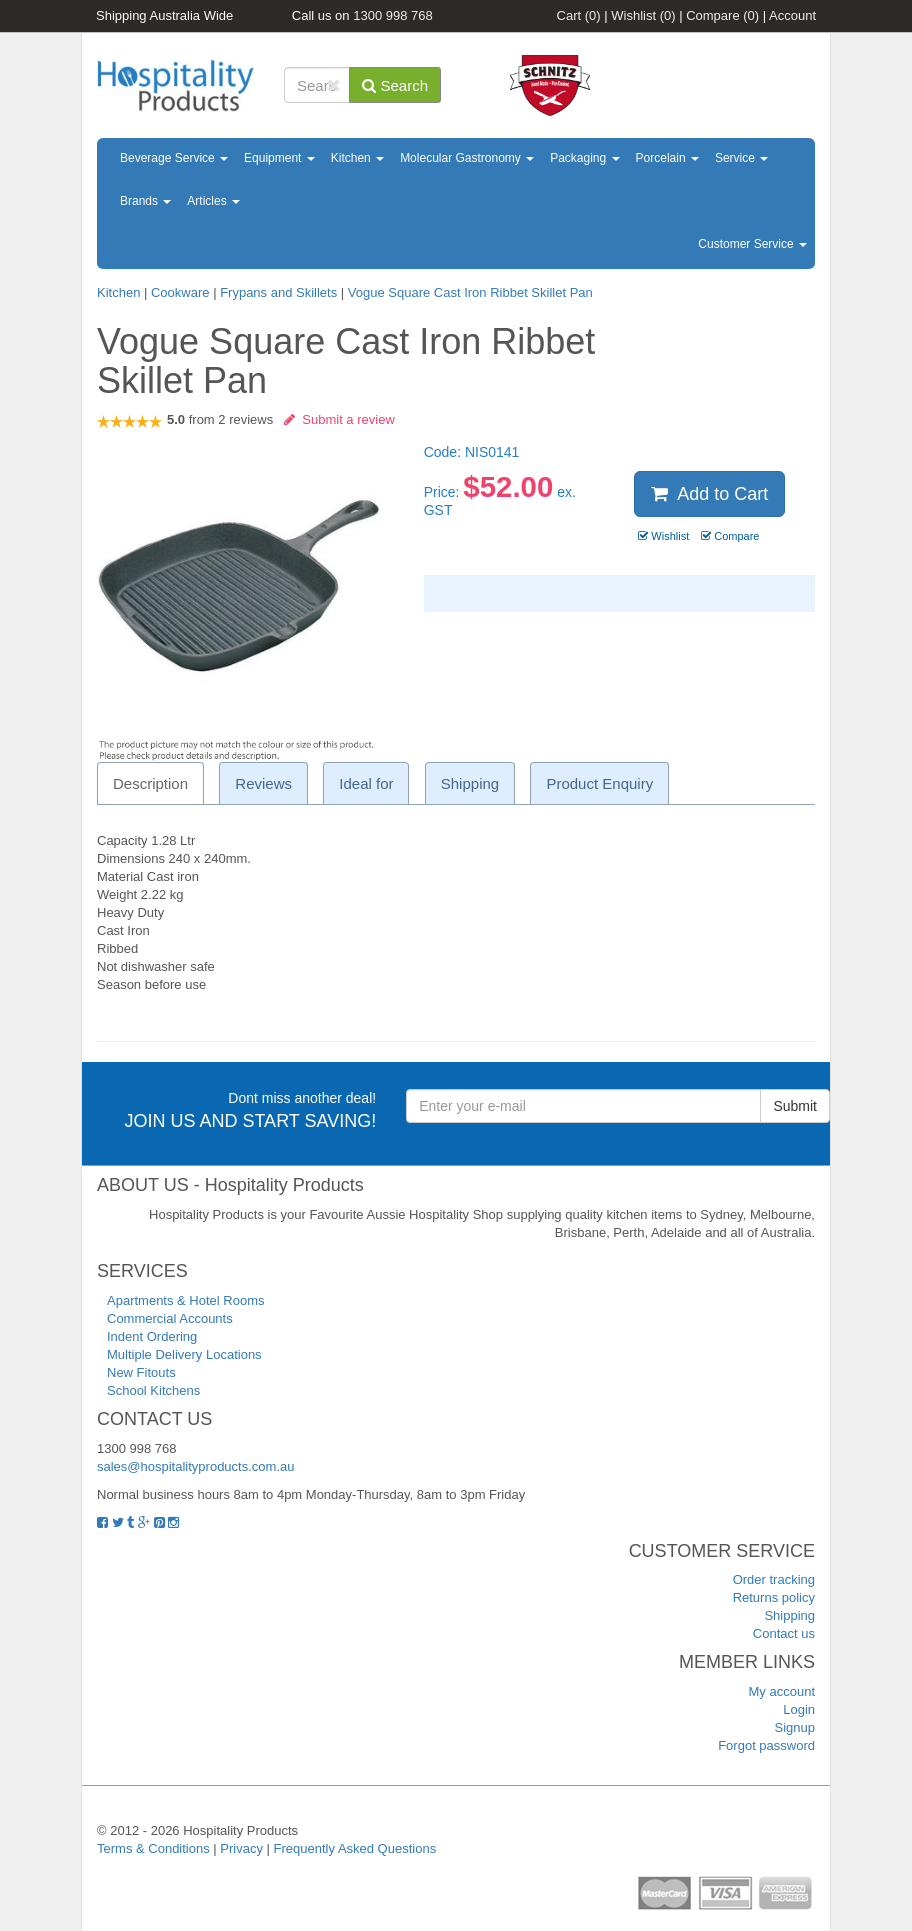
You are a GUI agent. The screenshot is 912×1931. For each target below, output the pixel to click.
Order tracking (774, 1579)
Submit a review (339, 419)
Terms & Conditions (153, 1848)
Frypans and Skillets (278, 292)
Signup (795, 1727)
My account (782, 1691)
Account (792, 15)
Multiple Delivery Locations (184, 1354)
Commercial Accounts (170, 1318)
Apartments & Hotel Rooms (186, 1300)
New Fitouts (141, 1372)
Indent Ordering (152, 1336)
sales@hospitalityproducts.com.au (195, 1466)
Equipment (279, 158)
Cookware (180, 292)
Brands (145, 201)
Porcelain (667, 158)
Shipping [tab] (470, 783)
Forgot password (766, 1745)
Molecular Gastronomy (467, 158)
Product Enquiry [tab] (599, 783)
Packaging (584, 158)
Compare (722, 15)
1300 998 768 (393, 15)
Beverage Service (174, 158)
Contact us (784, 1633)
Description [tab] (150, 783)
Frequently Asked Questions (355, 1848)
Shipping (789, 1615)
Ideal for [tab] (366, 783)
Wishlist (643, 15)
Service (741, 158)
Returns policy (774, 1597)
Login (799, 1709)
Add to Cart (709, 494)
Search (395, 85)
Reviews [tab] (263, 783)
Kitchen (357, 158)
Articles (213, 201)
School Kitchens (153, 1390)
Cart (579, 15)
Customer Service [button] (752, 244)
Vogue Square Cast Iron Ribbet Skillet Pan (470, 292)
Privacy (241, 1848)
